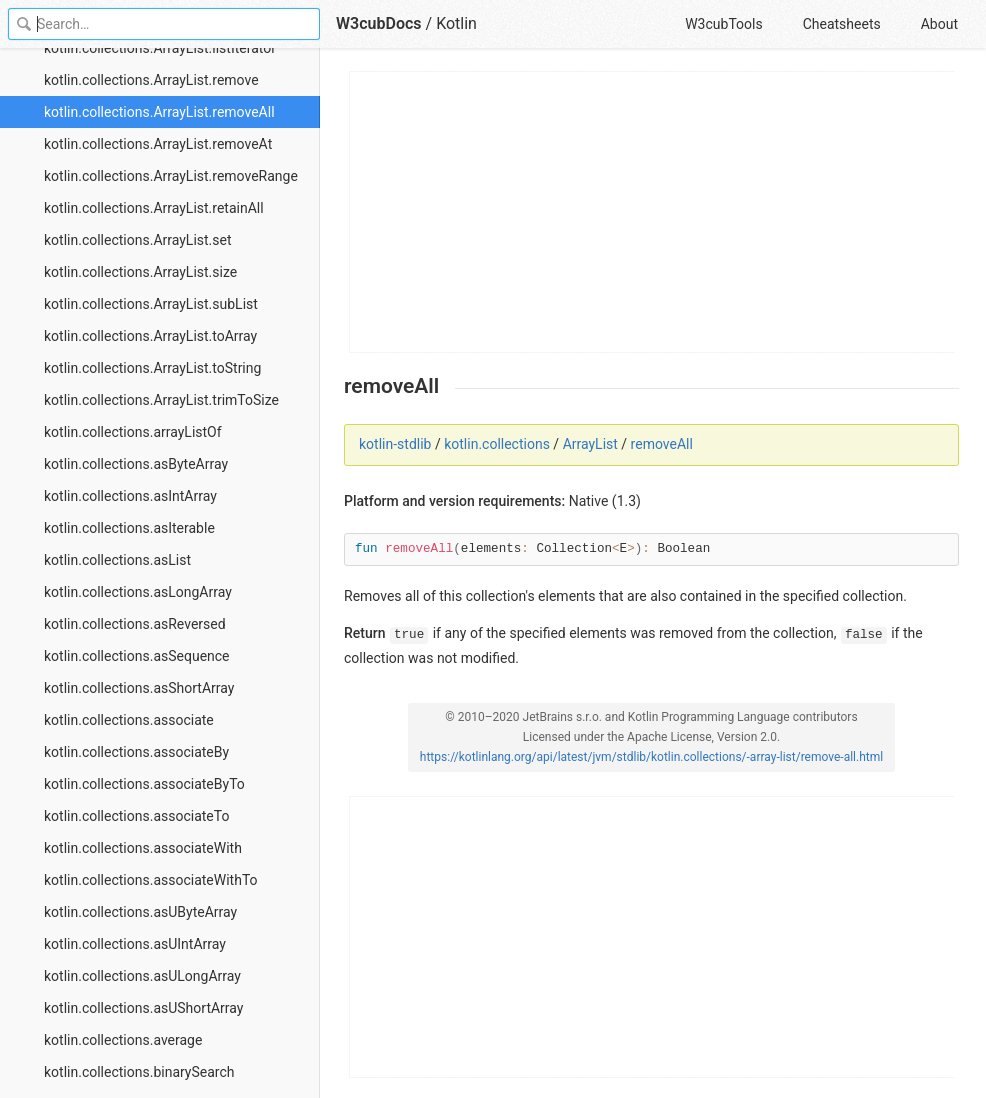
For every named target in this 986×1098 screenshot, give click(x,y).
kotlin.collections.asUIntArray (135, 944)
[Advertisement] (652, 212)
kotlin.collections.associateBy (136, 752)
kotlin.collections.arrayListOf (133, 432)
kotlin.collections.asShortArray (139, 688)
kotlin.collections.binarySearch (139, 1072)
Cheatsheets (842, 24)
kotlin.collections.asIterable (129, 528)
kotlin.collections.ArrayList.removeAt (158, 144)
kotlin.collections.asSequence (137, 656)
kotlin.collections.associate (129, 720)
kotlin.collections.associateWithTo (151, 880)
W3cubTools (723, 24)
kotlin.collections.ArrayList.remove (151, 80)
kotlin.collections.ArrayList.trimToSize (161, 400)
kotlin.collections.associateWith (143, 848)
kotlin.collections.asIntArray (130, 496)
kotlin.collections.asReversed (135, 624)
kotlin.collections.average (123, 1040)
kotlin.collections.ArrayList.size (140, 272)
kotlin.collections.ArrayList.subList (151, 304)
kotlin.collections (497, 444)
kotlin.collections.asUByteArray (140, 912)
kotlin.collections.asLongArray (138, 592)
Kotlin (456, 23)
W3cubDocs (379, 23)
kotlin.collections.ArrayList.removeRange (171, 176)
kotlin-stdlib (395, 444)
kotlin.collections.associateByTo (144, 784)
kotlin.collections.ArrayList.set (138, 240)
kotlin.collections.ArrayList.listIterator (160, 48)
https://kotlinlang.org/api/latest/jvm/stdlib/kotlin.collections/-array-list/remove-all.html (651, 757)
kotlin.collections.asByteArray (136, 464)
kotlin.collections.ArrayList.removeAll (159, 112)
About (939, 24)
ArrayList (590, 444)
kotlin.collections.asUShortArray (143, 1008)
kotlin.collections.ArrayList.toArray (150, 336)
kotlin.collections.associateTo (136, 816)
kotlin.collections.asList (117, 560)
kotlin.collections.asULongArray (142, 976)
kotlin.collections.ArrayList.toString (152, 368)
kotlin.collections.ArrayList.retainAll (154, 208)
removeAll (662, 444)
